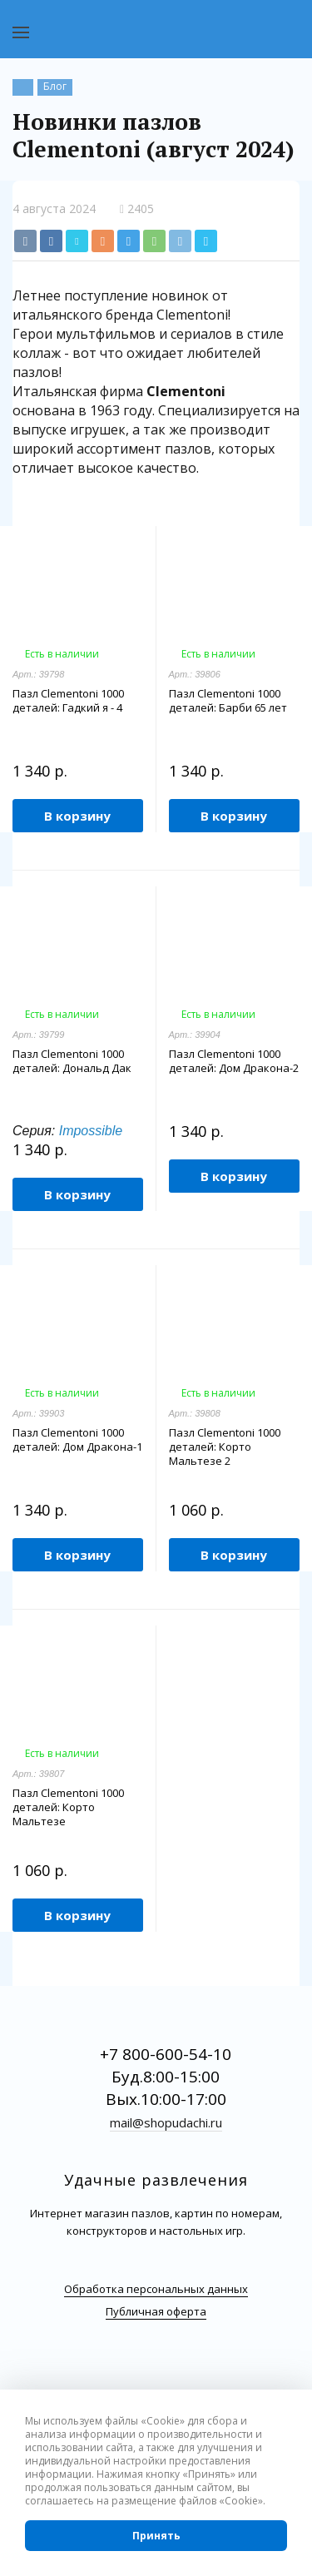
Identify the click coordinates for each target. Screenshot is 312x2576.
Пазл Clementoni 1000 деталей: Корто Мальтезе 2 (224, 1447)
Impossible (90, 1131)
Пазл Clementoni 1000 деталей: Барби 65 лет (228, 701)
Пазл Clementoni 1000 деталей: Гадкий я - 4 (68, 701)
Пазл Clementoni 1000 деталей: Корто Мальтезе (68, 1807)
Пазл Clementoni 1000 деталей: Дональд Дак (71, 1061)
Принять (156, 2536)
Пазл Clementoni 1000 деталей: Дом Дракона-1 (77, 1440)
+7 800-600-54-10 (165, 2054)
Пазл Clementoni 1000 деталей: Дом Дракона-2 (234, 1061)
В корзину (77, 815)
